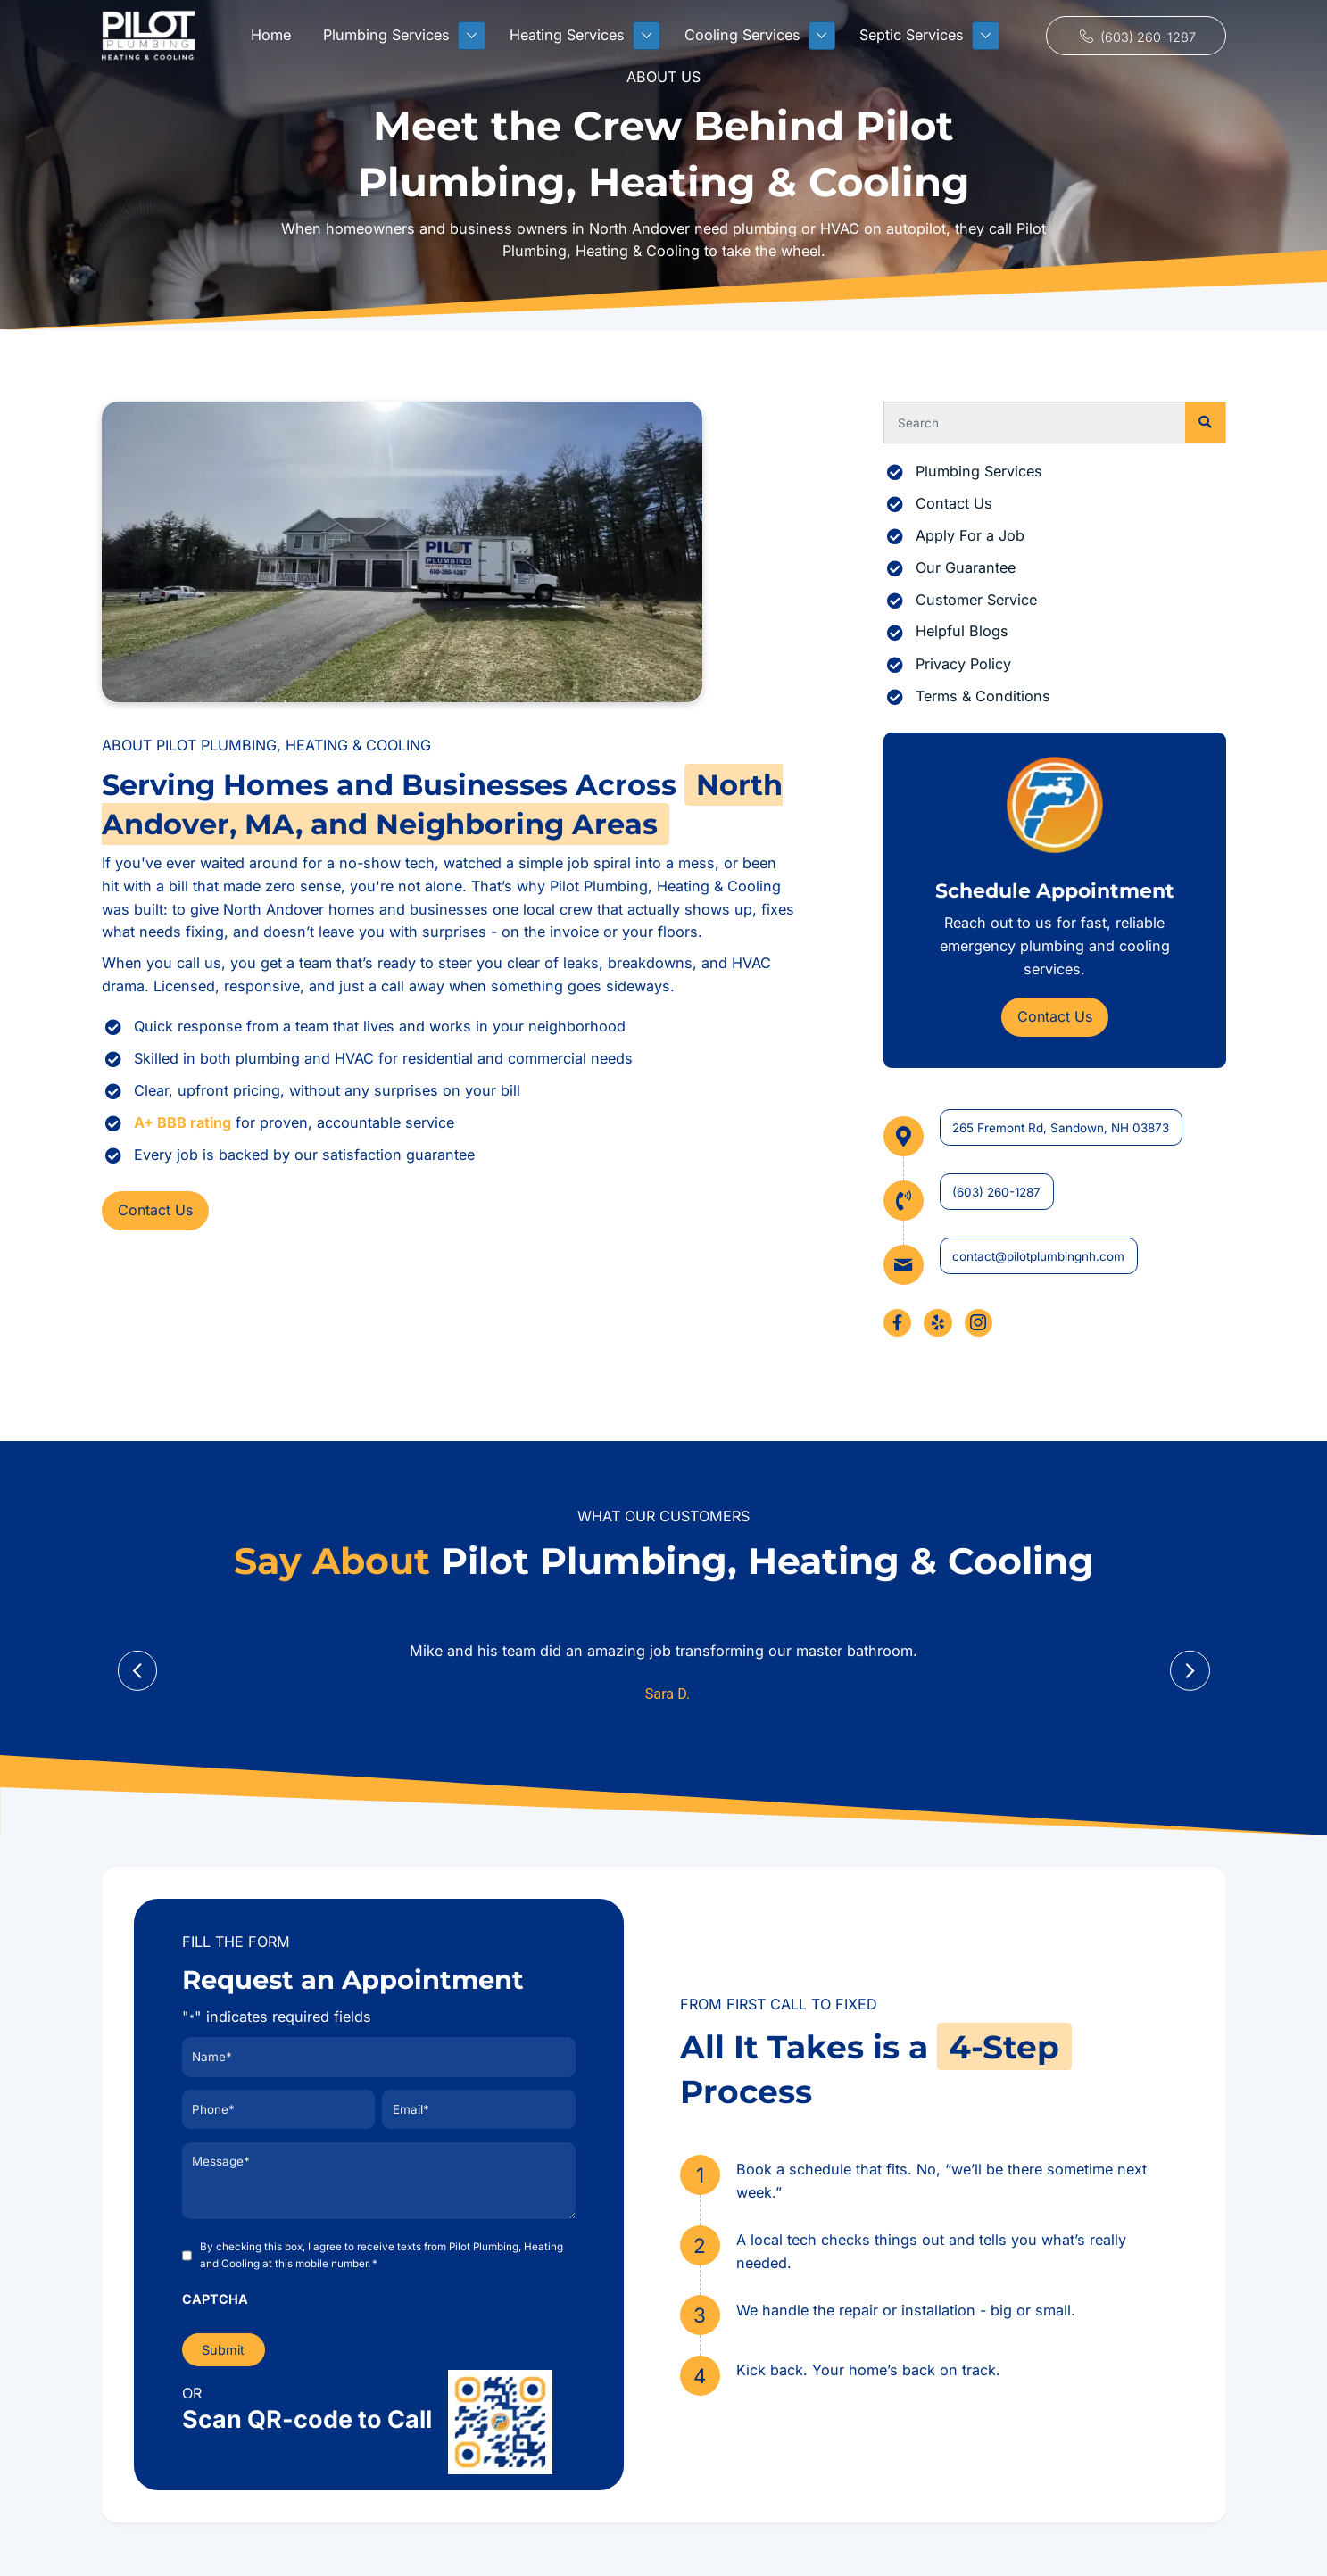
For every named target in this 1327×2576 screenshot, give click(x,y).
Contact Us (954, 503)
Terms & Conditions (983, 696)
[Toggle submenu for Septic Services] (985, 35)
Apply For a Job (970, 535)
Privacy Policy (963, 664)
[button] (1136, 36)
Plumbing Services (979, 471)
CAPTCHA (215, 2296)
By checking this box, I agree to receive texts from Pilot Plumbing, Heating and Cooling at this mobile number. (381, 2253)
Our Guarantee (966, 567)
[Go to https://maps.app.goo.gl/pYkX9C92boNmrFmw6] (1054, 1136)
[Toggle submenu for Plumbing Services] (471, 35)
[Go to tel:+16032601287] (1054, 1200)
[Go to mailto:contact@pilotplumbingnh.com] (1054, 1265)
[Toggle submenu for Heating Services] (646, 35)
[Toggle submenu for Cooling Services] (822, 35)
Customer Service (976, 600)
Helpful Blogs (962, 631)
